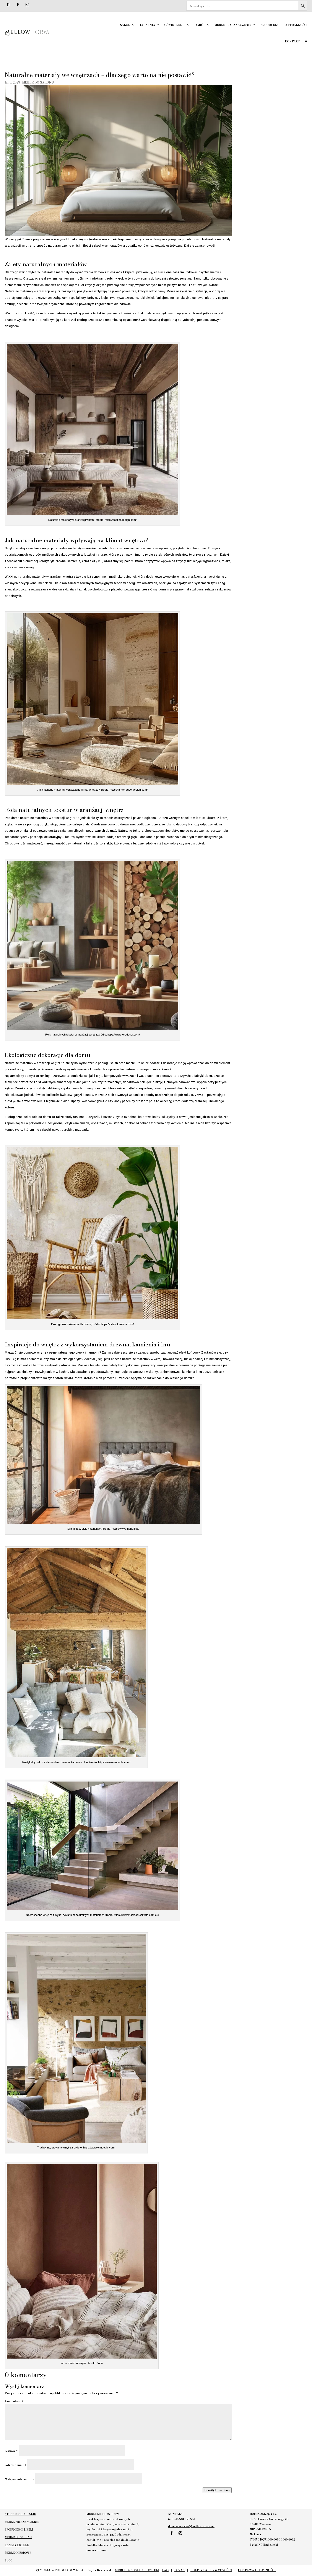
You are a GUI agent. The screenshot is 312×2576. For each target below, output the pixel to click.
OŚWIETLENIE (174, 25)
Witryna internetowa (19, 2479)
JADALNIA (147, 25)
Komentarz (14, 2401)
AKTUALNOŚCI (296, 25)
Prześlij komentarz (217, 2490)
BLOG (8, 2560)
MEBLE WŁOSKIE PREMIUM (137, 2570)
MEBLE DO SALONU (38, 82)
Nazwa (11, 2451)
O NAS (179, 2570)
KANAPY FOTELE (17, 2545)
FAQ (165, 2570)
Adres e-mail (15, 2465)
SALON (125, 25)
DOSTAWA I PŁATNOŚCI (257, 2570)
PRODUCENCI (270, 25)
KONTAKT (292, 41)
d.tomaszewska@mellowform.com (191, 2526)
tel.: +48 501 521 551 (181, 2519)
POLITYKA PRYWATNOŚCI (211, 2570)
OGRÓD (200, 25)
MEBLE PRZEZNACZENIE (232, 25)
